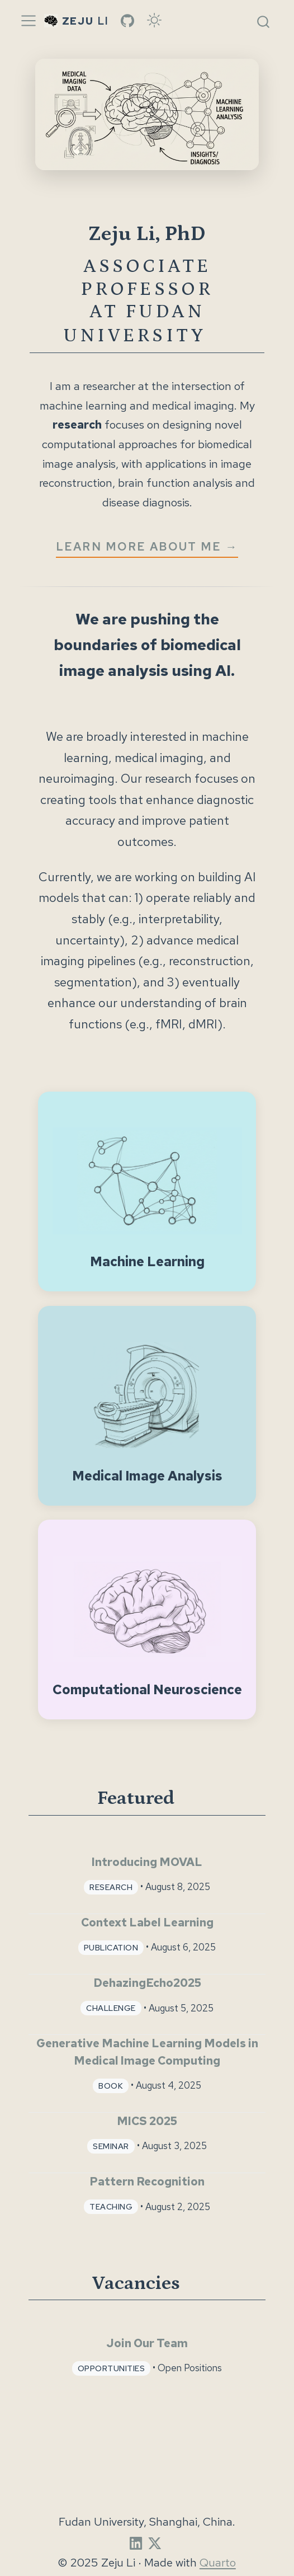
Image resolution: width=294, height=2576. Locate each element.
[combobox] (264, 20)
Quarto (218, 2562)
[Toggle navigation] (28, 20)
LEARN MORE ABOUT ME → (147, 546)
